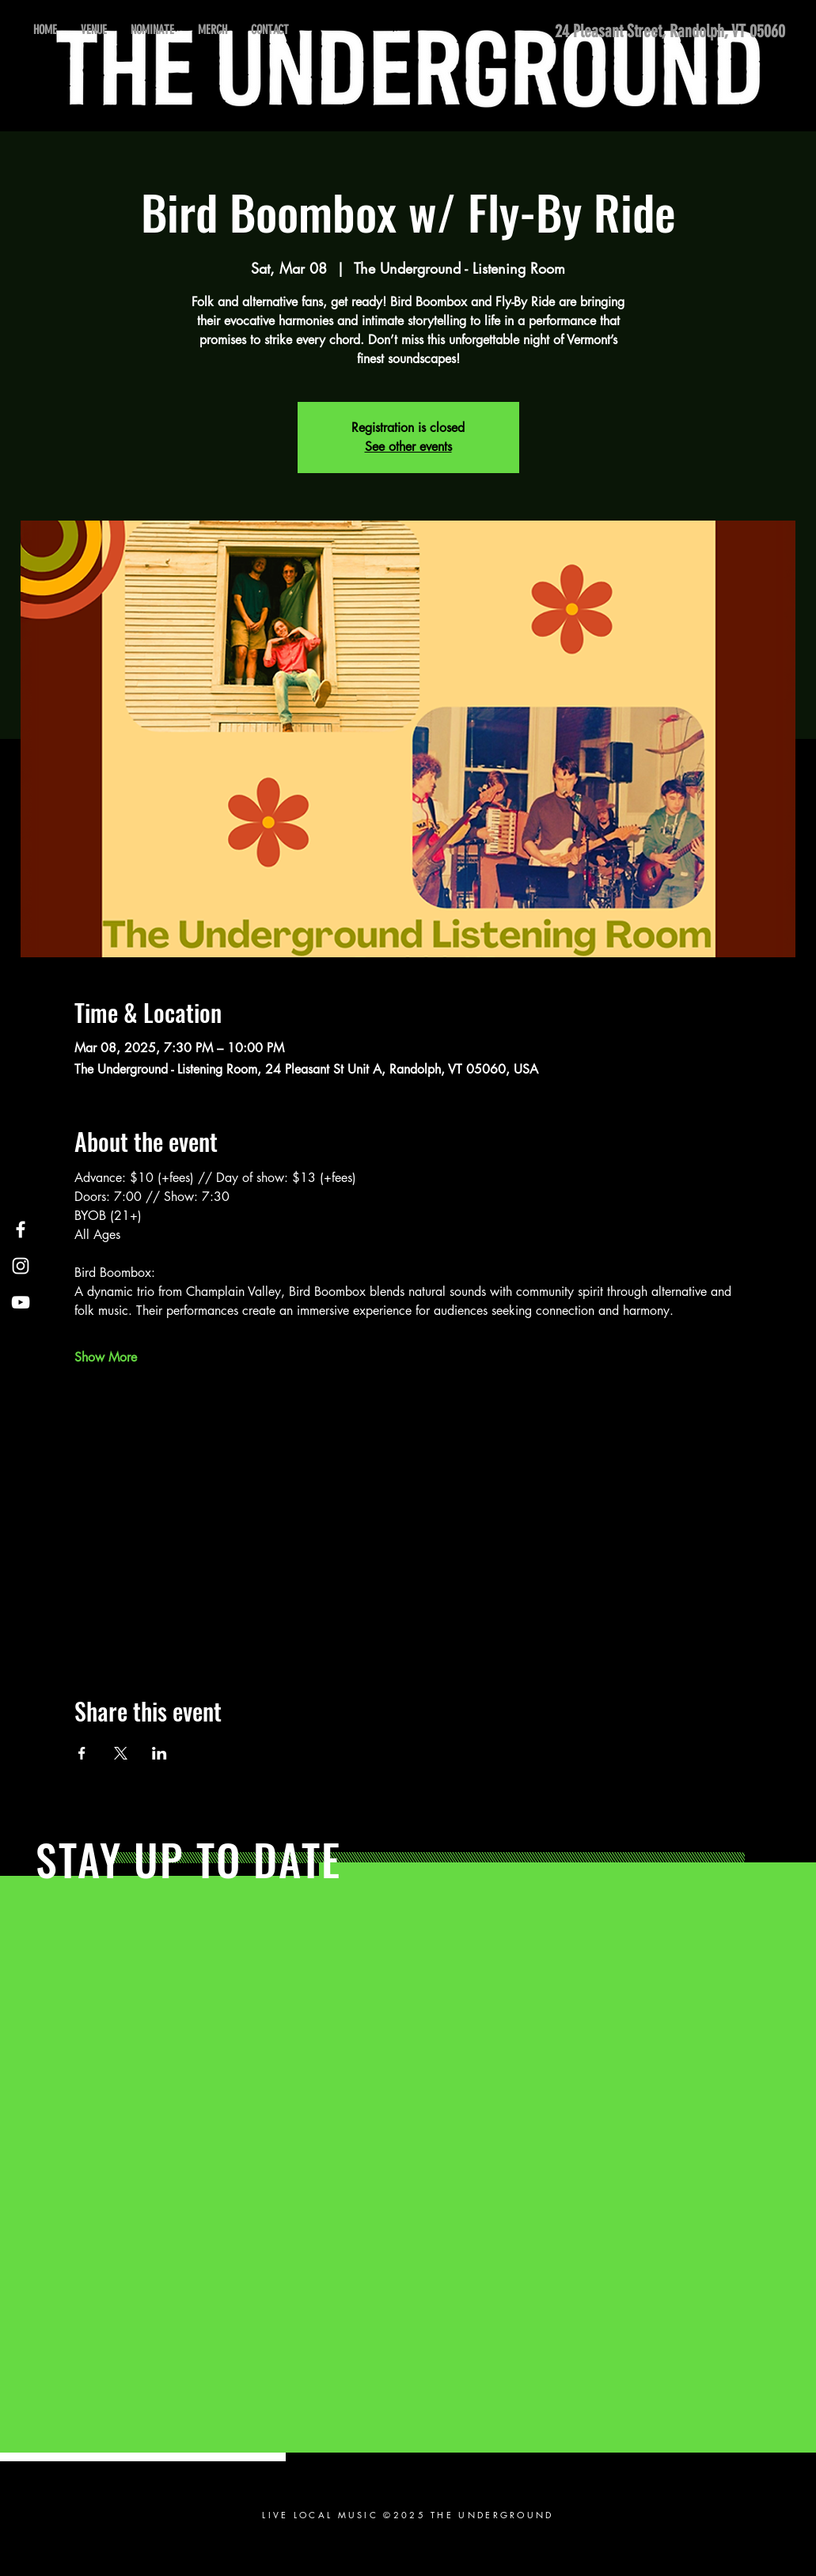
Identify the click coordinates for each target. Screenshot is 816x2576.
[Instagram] (20, 1266)
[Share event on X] (120, 1753)
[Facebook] (20, 1229)
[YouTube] (20, 1302)
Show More (105, 1357)
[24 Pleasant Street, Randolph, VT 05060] (663, 31)
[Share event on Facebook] (81, 1753)
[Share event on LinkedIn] (159, 1753)
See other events (408, 446)
